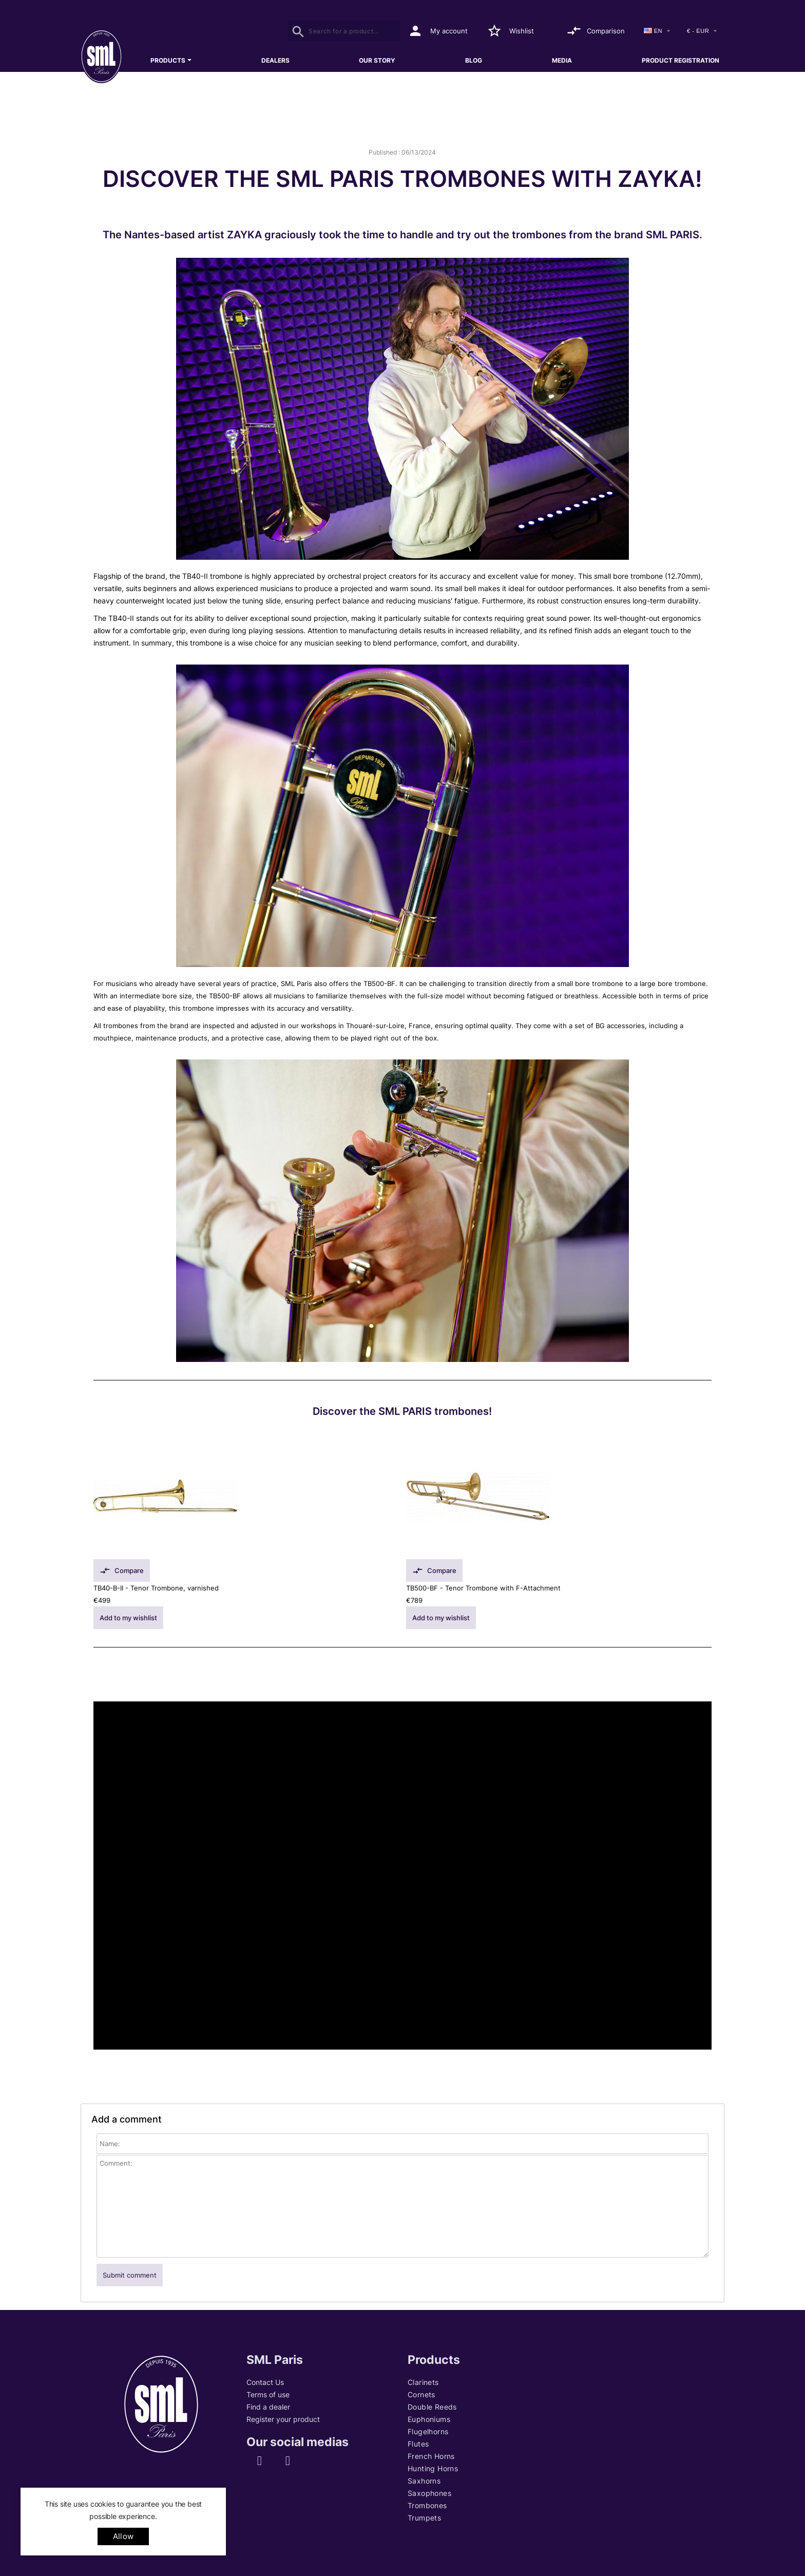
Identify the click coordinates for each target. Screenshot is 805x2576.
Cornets (421, 2394)
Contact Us (265, 2382)
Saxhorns (424, 2480)
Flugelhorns (428, 2431)
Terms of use (268, 2394)
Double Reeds (432, 2406)
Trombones (427, 2505)
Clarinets (423, 2382)
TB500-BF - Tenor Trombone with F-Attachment (483, 1588)
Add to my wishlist (128, 1618)
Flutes (418, 2443)
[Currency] (703, 31)
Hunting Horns (433, 2468)
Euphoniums (429, 2419)
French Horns (431, 2456)
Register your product (283, 2419)
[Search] (343, 31)
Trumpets (424, 2517)
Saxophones (429, 2493)
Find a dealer (268, 2406)
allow (123, 2536)
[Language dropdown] (658, 31)
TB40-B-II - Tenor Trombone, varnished (156, 1588)
